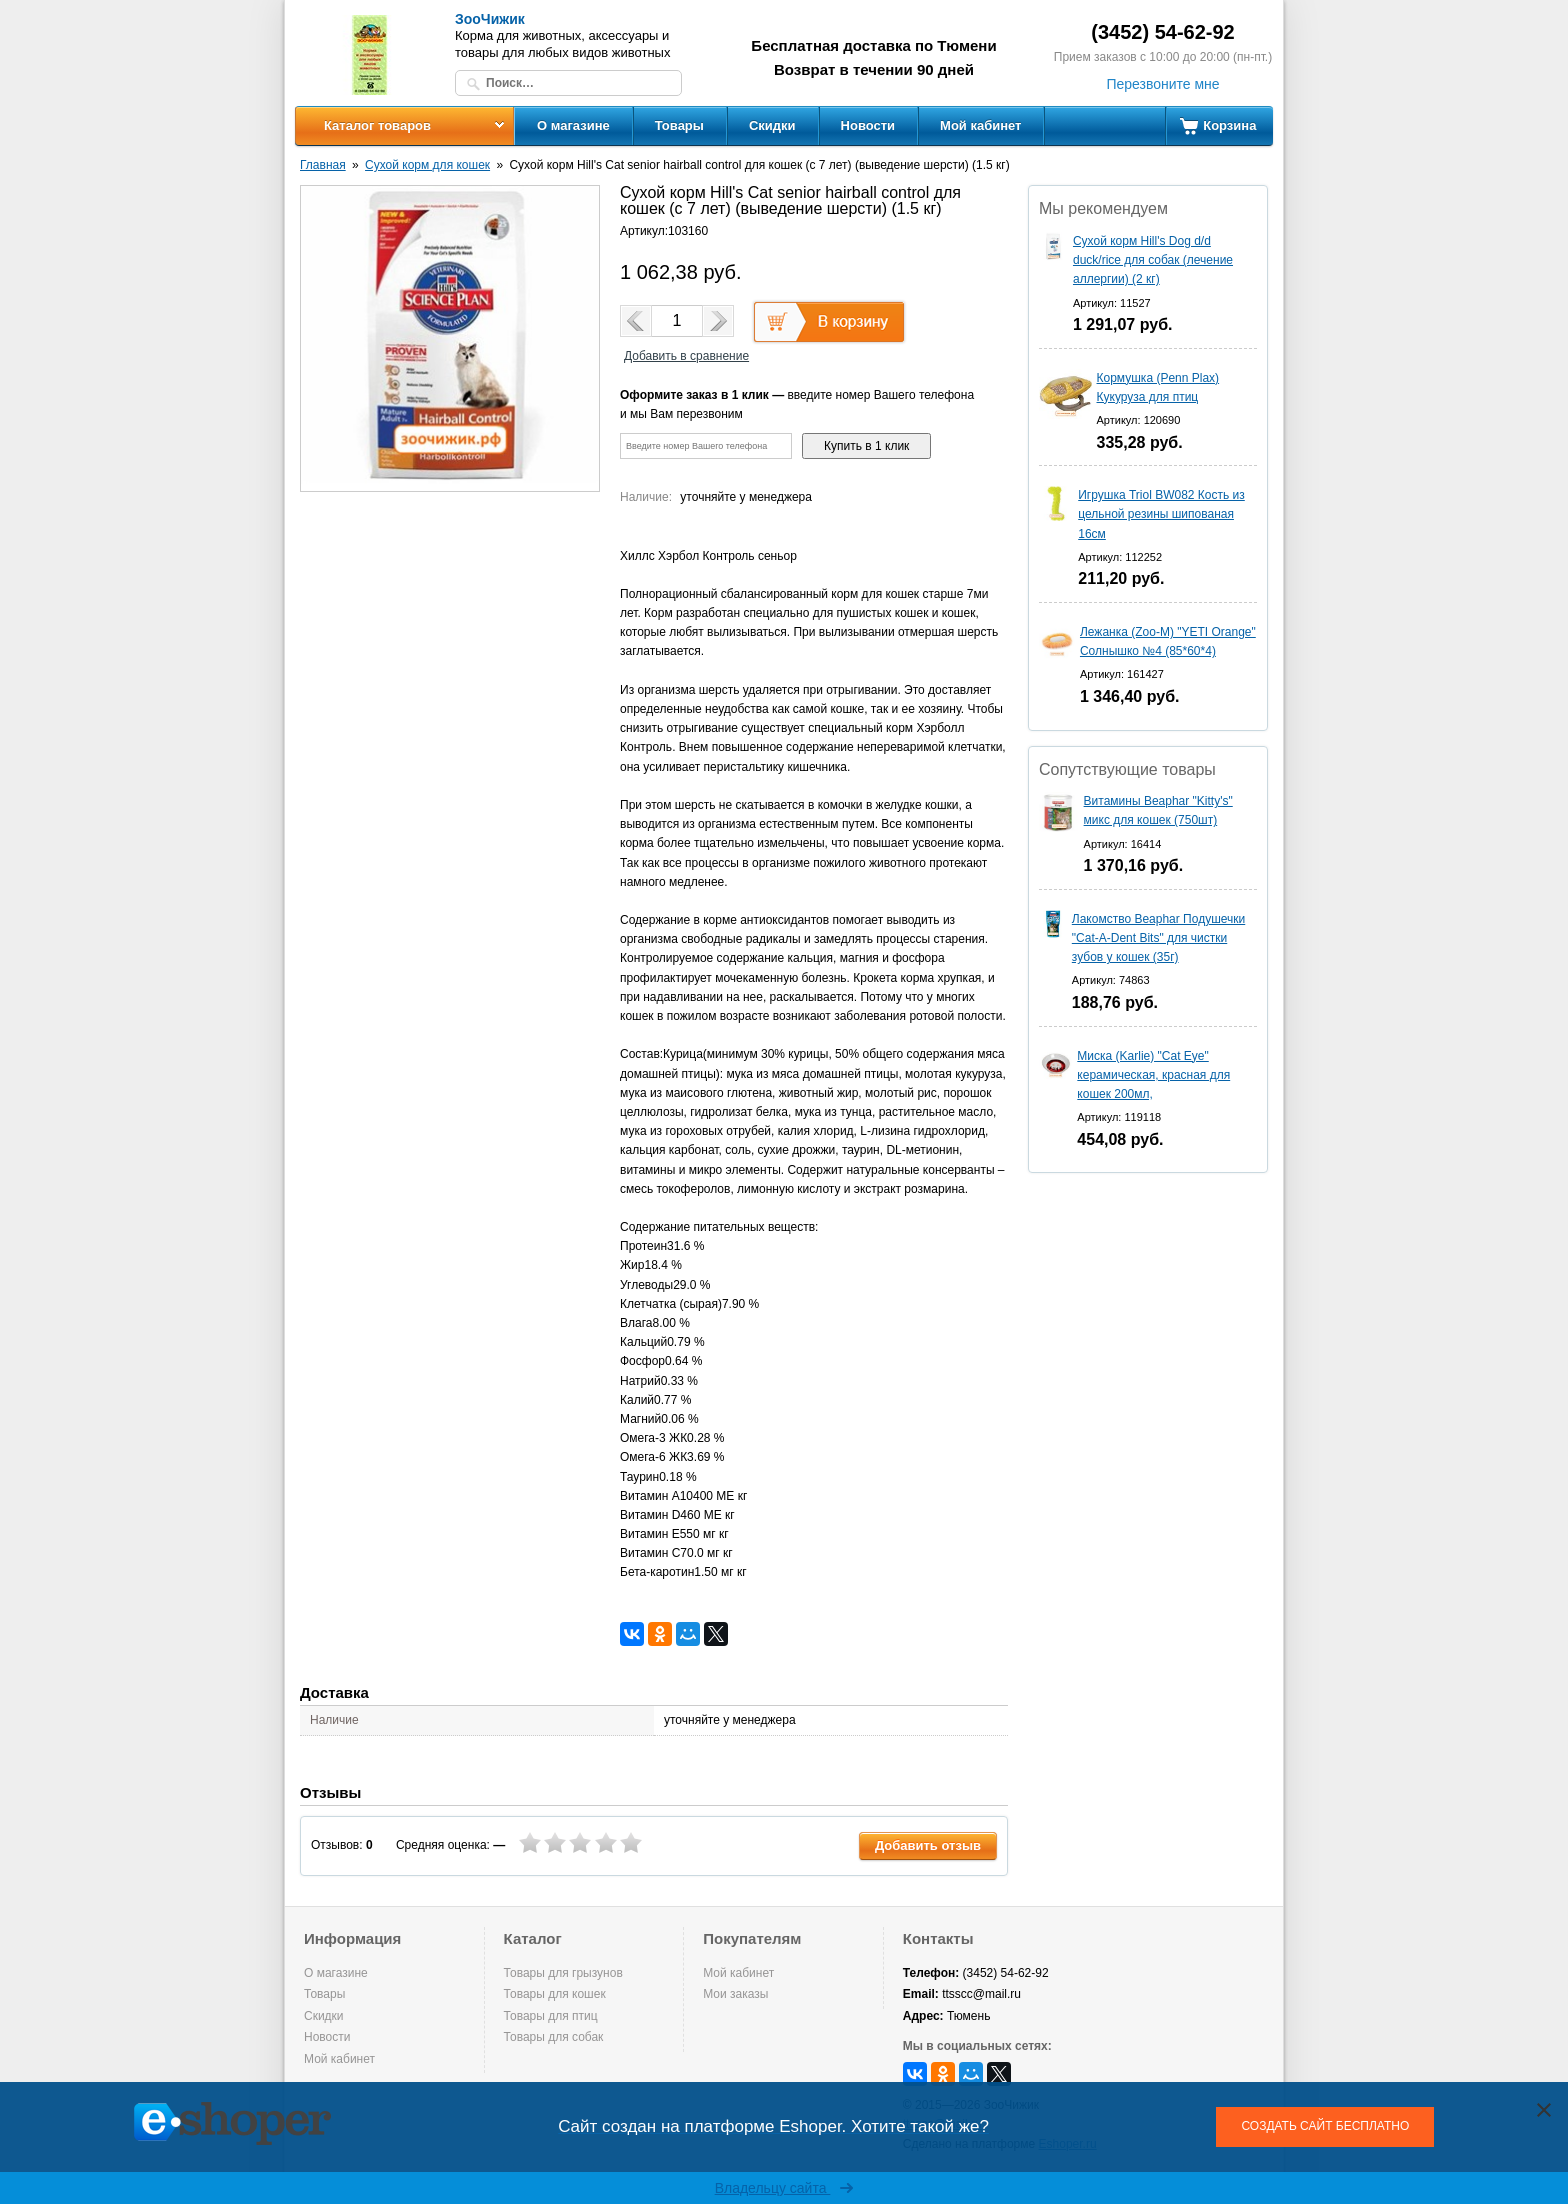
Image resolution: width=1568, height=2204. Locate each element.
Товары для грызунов (563, 1973)
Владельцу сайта (784, 2188)
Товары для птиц (551, 2016)
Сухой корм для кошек (427, 165)
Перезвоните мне (1162, 84)
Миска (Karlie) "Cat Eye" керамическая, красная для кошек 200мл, (1153, 1075)
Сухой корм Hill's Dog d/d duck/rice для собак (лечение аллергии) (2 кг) (1153, 260)
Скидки (772, 125)
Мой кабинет (980, 125)
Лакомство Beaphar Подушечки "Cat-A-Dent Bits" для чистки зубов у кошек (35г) (1158, 938)
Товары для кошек (555, 1994)
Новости (868, 125)
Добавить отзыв (928, 1845)
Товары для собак (554, 2037)
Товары (679, 125)
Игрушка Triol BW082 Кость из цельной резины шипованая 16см (1161, 514)
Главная (323, 165)
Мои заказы (735, 1994)
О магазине (573, 125)
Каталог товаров (377, 125)
